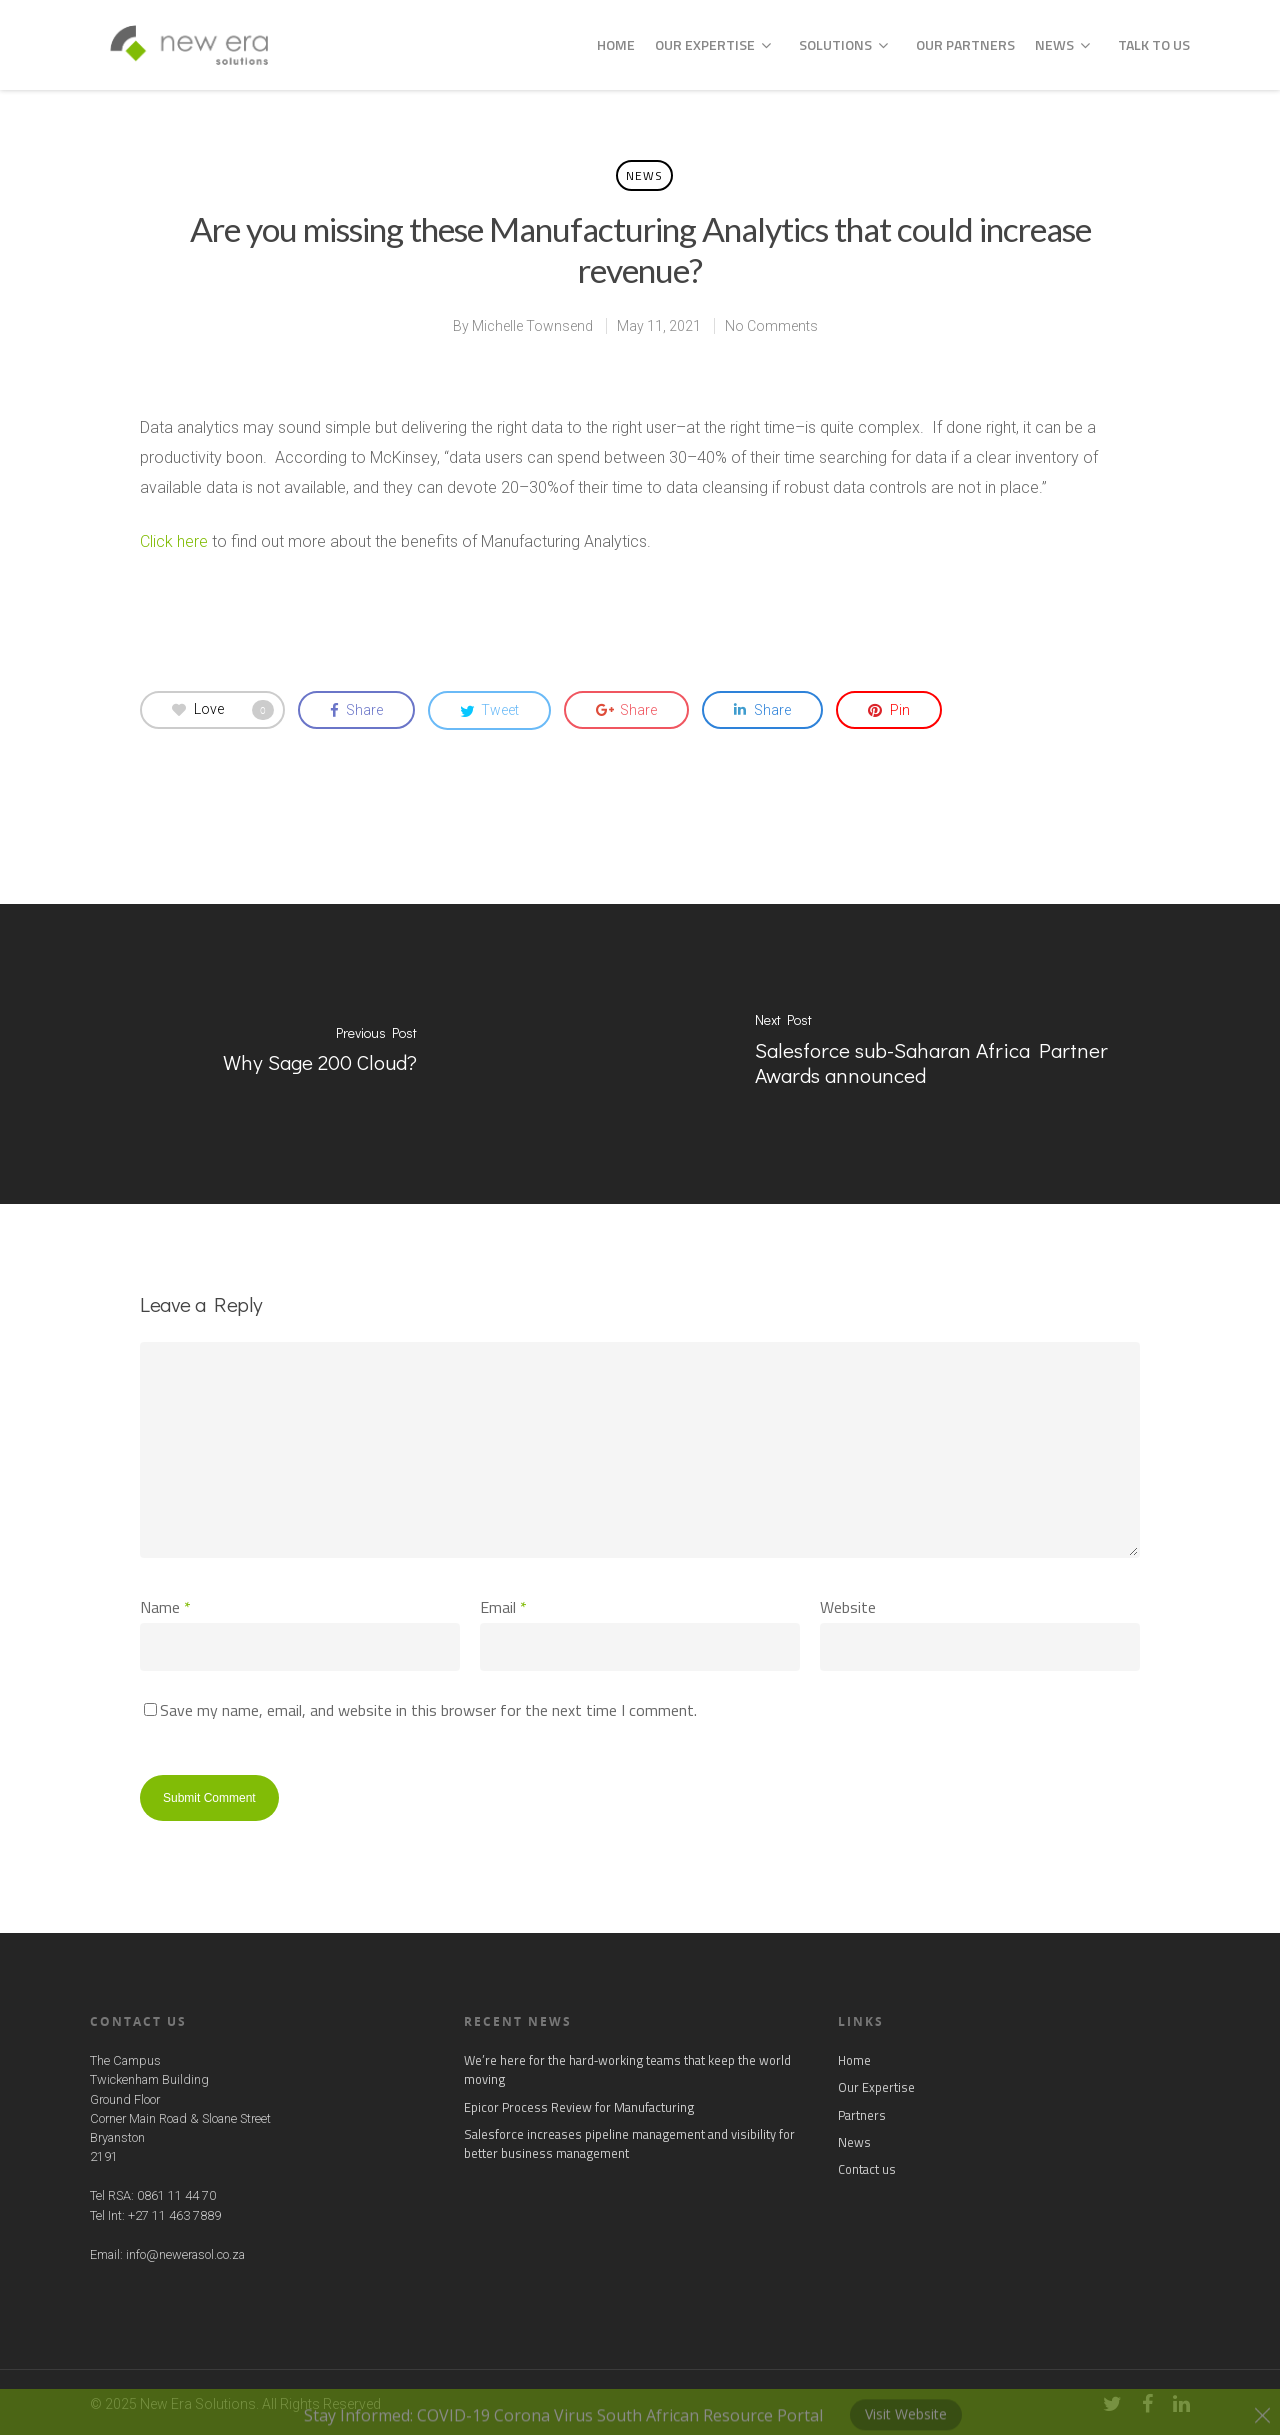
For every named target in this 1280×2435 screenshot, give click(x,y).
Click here (174, 541)
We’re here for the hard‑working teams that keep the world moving (627, 2070)
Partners (862, 2115)
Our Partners (965, 45)
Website (848, 1607)
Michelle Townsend (532, 326)
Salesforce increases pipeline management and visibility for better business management (629, 2144)
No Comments (771, 326)
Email (503, 1607)
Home (616, 45)
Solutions (843, 45)
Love (223, 710)
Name (165, 1607)
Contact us (867, 2169)
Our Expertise (713, 45)
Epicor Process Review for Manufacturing (579, 2107)
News (1062, 45)
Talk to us (1154, 45)
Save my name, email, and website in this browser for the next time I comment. (428, 1710)
